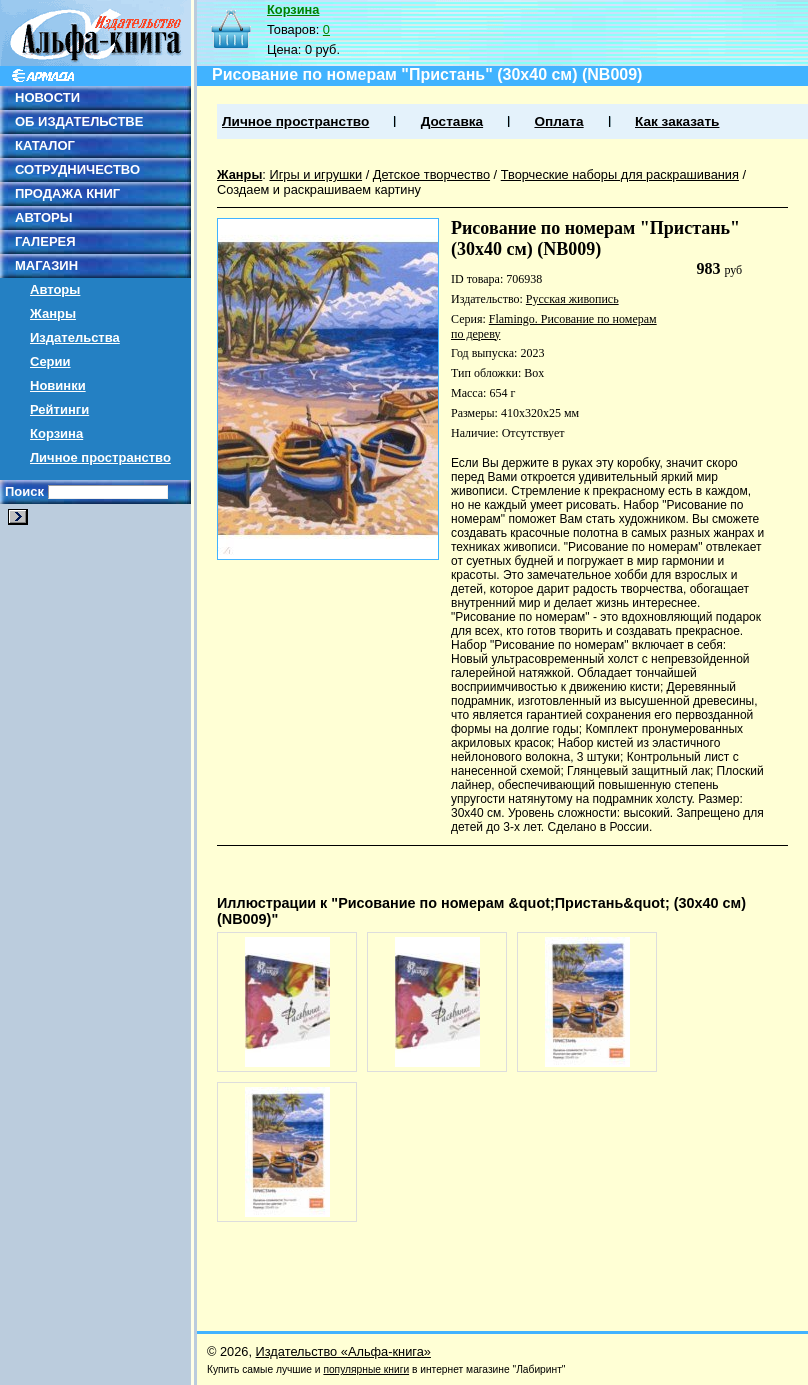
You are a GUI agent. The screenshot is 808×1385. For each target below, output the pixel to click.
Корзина (56, 433)
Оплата (558, 121)
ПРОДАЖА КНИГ (67, 193)
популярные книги (366, 1369)
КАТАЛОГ (45, 145)
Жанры (53, 313)
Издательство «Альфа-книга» (343, 1351)
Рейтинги (59, 409)
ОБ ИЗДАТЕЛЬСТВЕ (79, 121)
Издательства (75, 337)
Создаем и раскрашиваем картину (319, 189)
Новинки (58, 385)
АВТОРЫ (43, 217)
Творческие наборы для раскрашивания (620, 174)
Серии (50, 361)
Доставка (452, 121)
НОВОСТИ (47, 97)
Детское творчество (431, 174)
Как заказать (677, 121)
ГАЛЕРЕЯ (45, 241)
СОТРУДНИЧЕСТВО (77, 169)
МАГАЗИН (46, 265)
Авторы (55, 289)
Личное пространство (100, 457)
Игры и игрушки (315, 174)
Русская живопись (572, 299)
